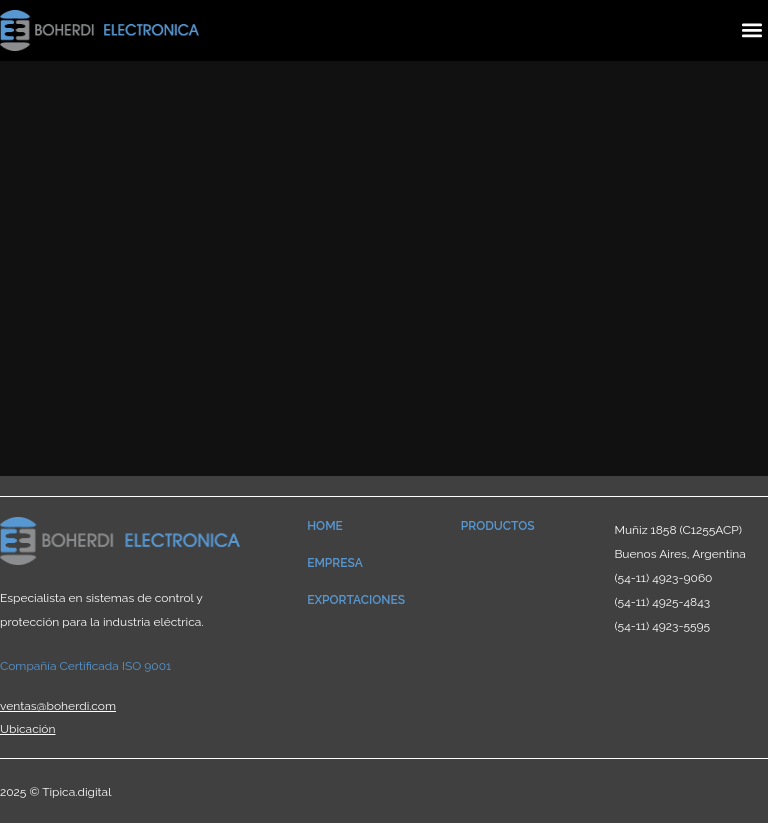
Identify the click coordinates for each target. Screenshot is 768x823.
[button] (751, 30)
